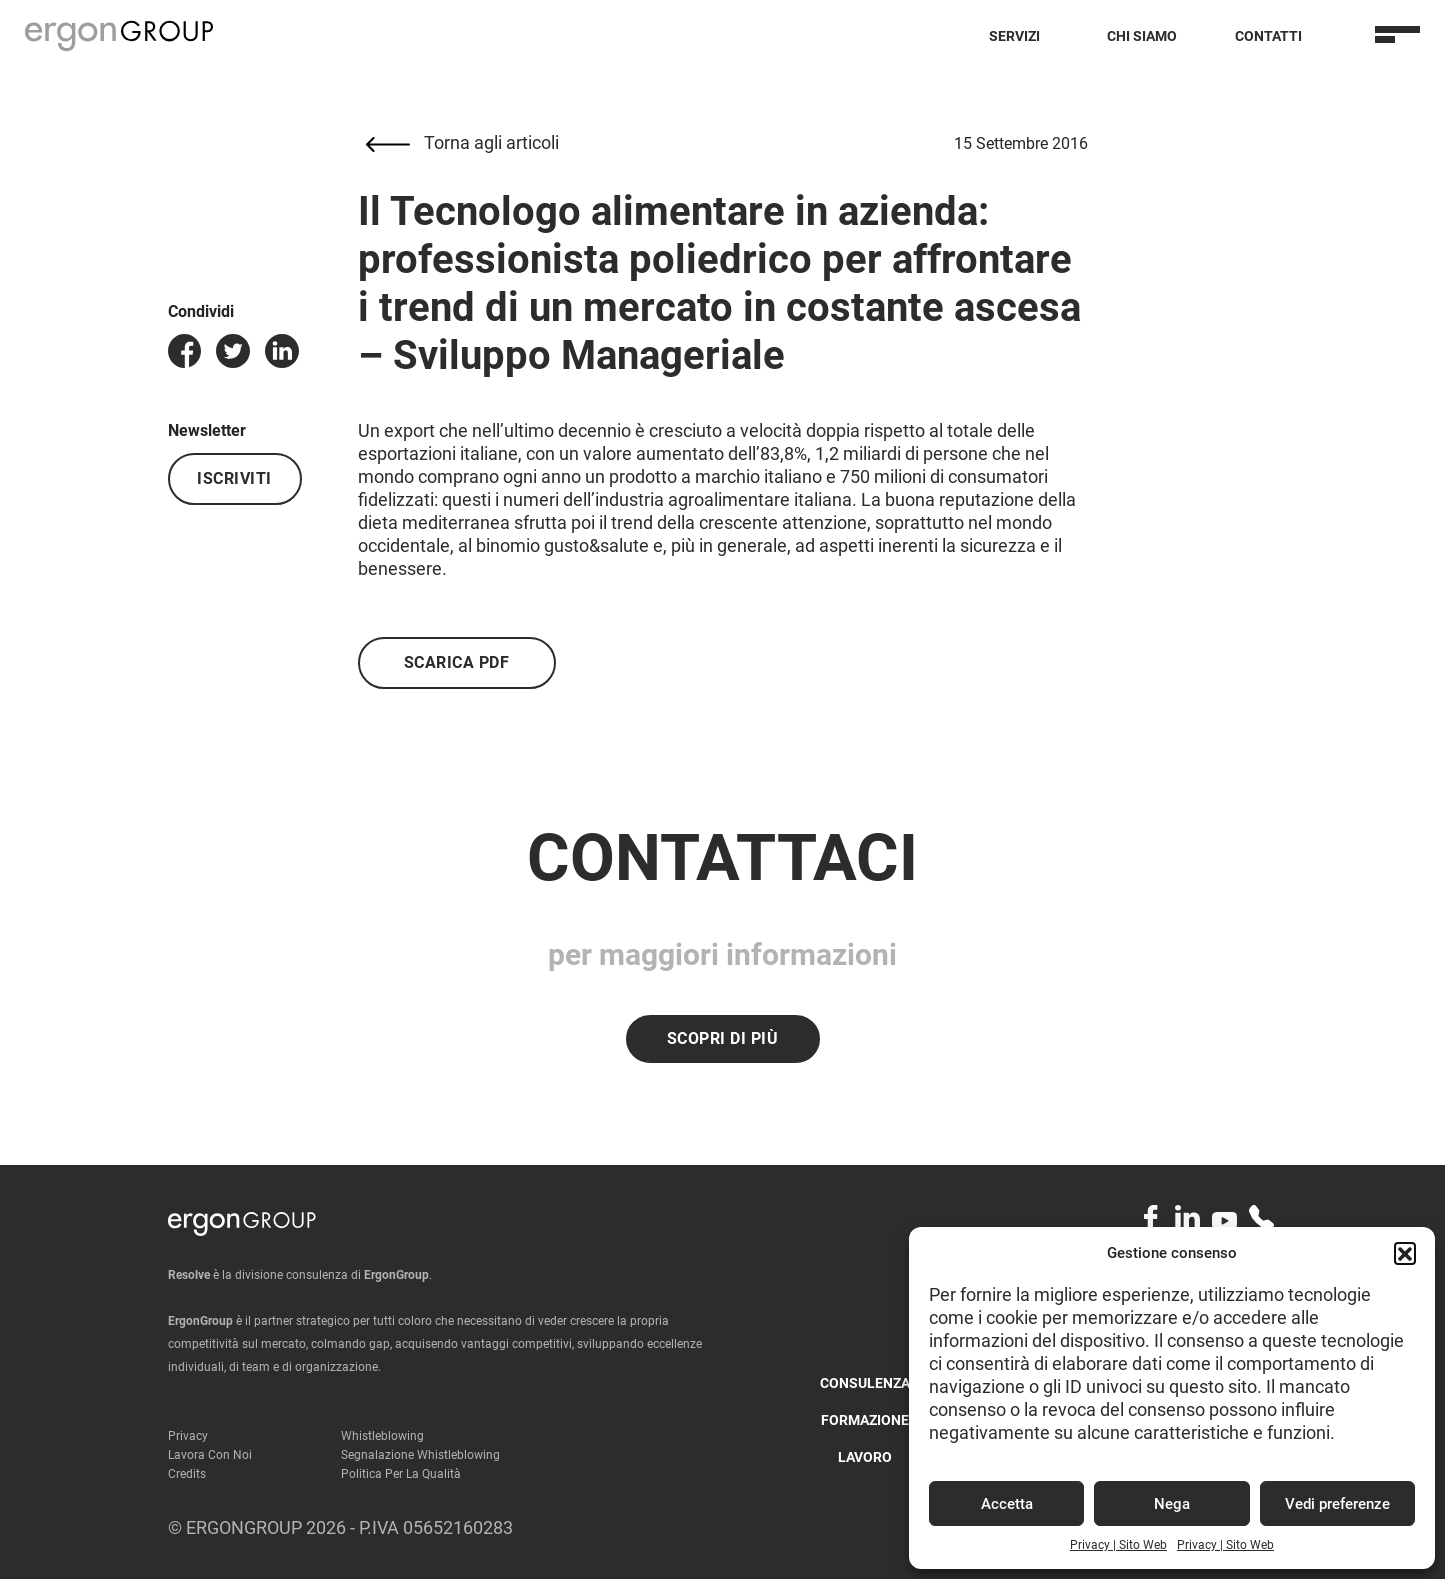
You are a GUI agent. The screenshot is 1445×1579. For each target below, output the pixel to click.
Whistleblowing (382, 1436)
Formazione (865, 1420)
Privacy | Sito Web (1118, 1545)
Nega (1172, 1504)
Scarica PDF (457, 662)
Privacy (188, 1436)
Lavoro (865, 1457)
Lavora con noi (210, 1455)
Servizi (1014, 36)
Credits (187, 1474)
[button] (1405, 1253)
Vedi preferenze (1337, 1504)
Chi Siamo (1142, 36)
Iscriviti (234, 478)
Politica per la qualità (401, 1474)
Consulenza (865, 1383)
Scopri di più (723, 1038)
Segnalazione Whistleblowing (420, 1455)
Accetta (1007, 1504)
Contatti (1268, 36)
